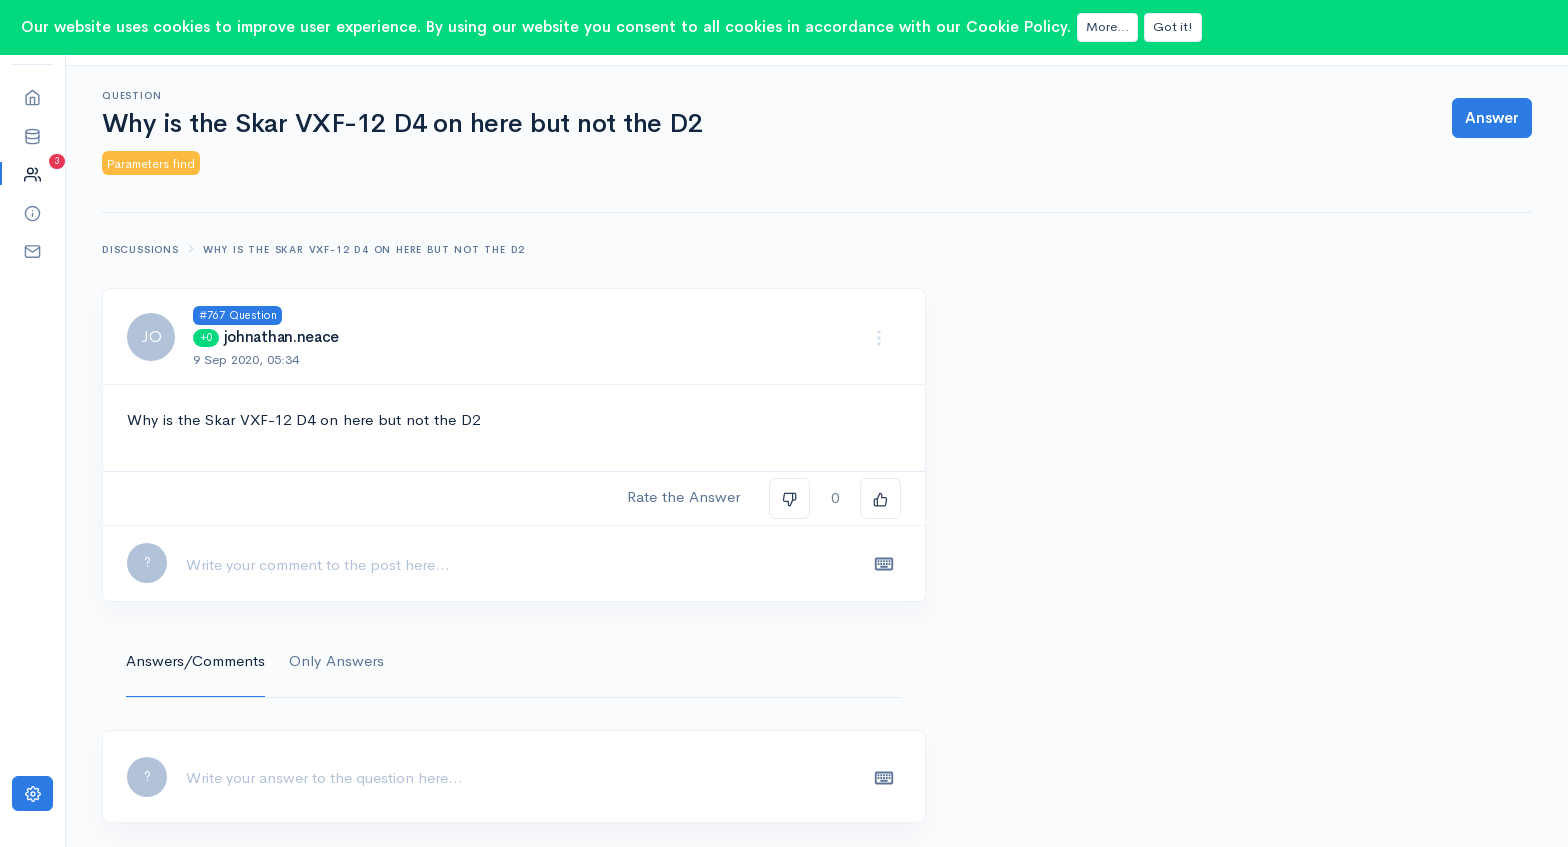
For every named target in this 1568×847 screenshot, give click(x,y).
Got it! (1173, 26)
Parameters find (151, 164)
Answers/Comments (195, 660)
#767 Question (238, 315)
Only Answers (336, 660)
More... (1107, 26)
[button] (32, 135)
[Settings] (32, 793)
